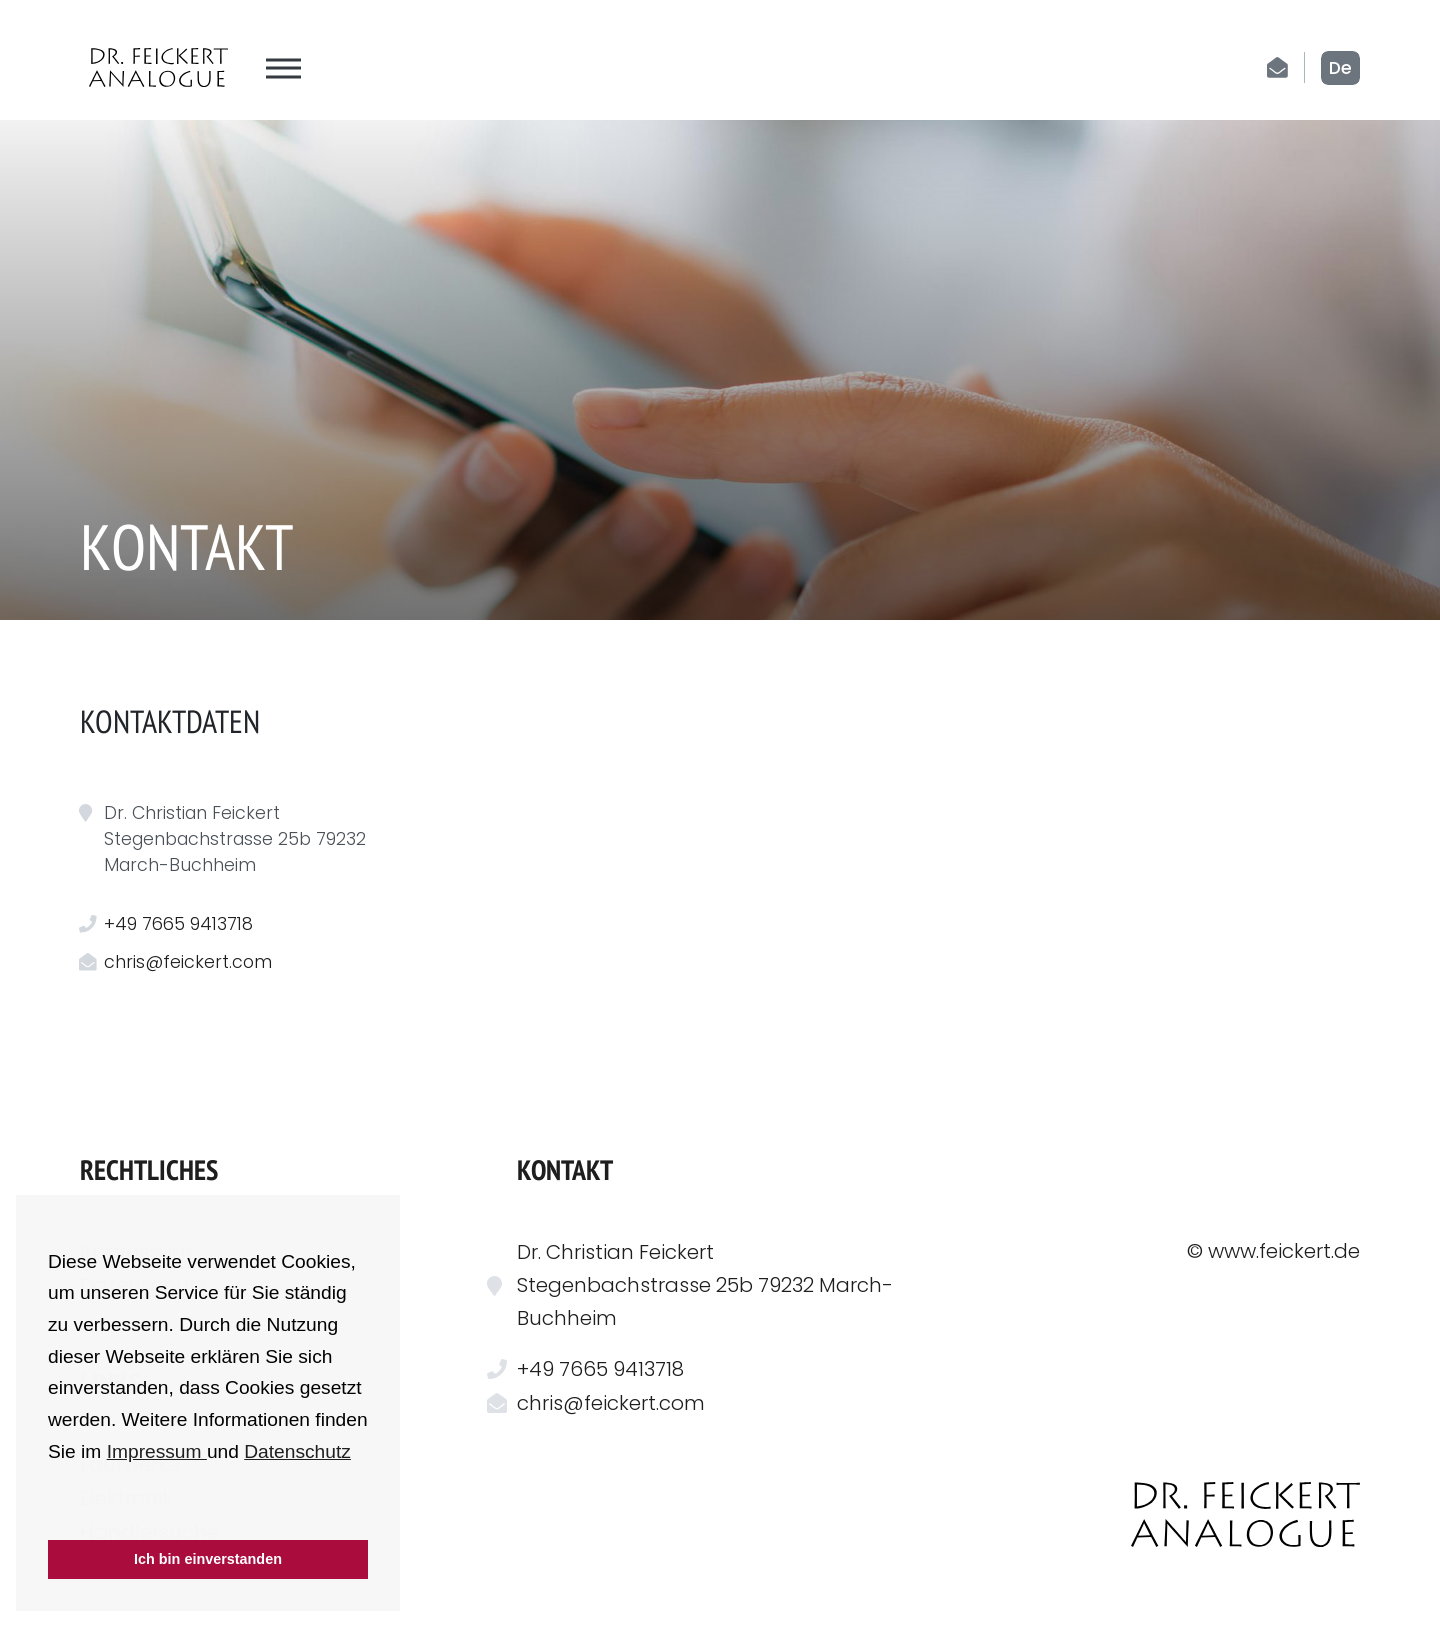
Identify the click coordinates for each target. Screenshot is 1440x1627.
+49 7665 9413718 (178, 924)
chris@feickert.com (188, 962)
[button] (51, 1513)
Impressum (157, 1451)
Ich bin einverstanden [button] (208, 1559)
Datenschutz (297, 1451)
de (1340, 68)
